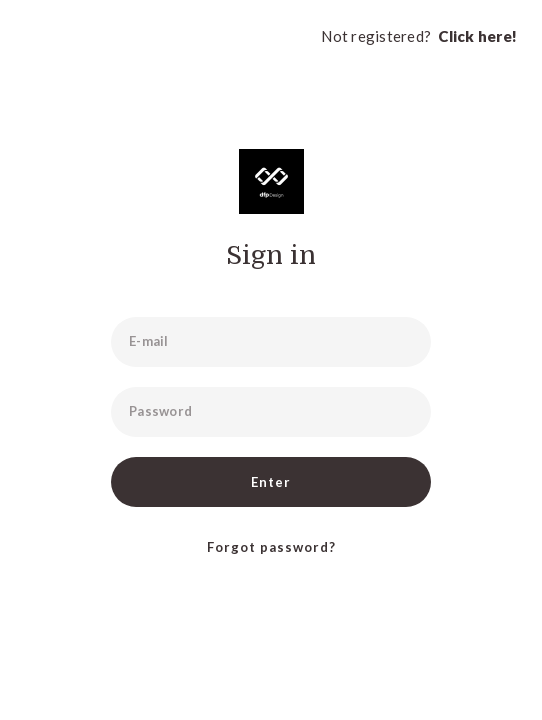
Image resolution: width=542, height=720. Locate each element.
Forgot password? (271, 547)
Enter (271, 482)
